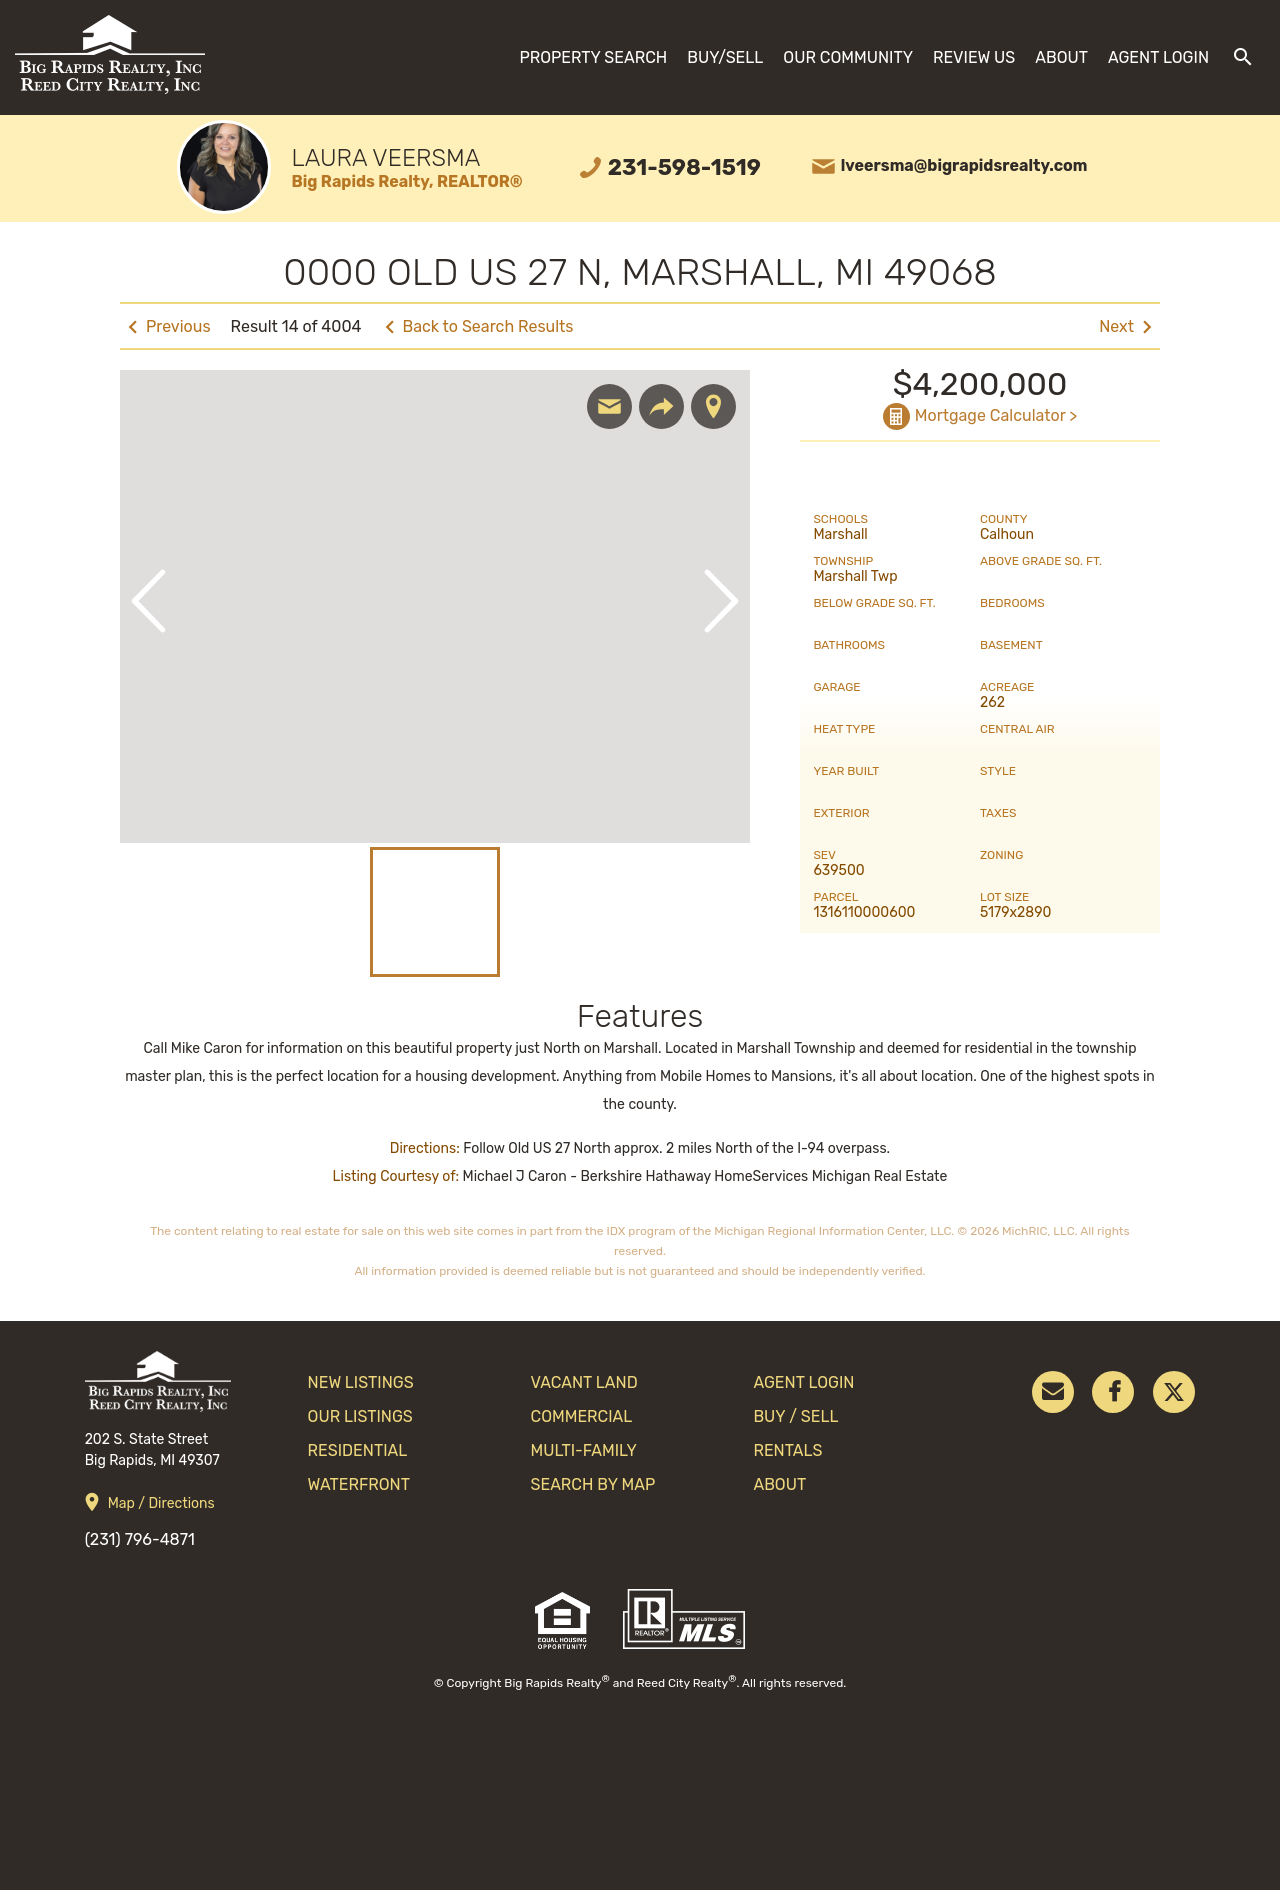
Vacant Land (584, 1382)
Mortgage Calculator (990, 415)
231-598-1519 (684, 167)
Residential (358, 1450)
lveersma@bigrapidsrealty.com (964, 165)
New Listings (361, 1382)
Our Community (848, 57)
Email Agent (609, 406)
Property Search (593, 57)
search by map (593, 1484)
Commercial (582, 1416)
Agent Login (1158, 57)
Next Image (721, 601)
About (1061, 57)
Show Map (713, 406)
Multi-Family (584, 1450)
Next (1116, 326)
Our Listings (360, 1416)
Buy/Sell (725, 57)
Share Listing (661, 406)
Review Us (974, 57)
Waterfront (359, 1484)
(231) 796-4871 (140, 1539)
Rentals (787, 1450)
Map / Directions (161, 1503)
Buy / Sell (795, 1416)
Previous (178, 326)
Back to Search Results (488, 326)
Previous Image (148, 601)
